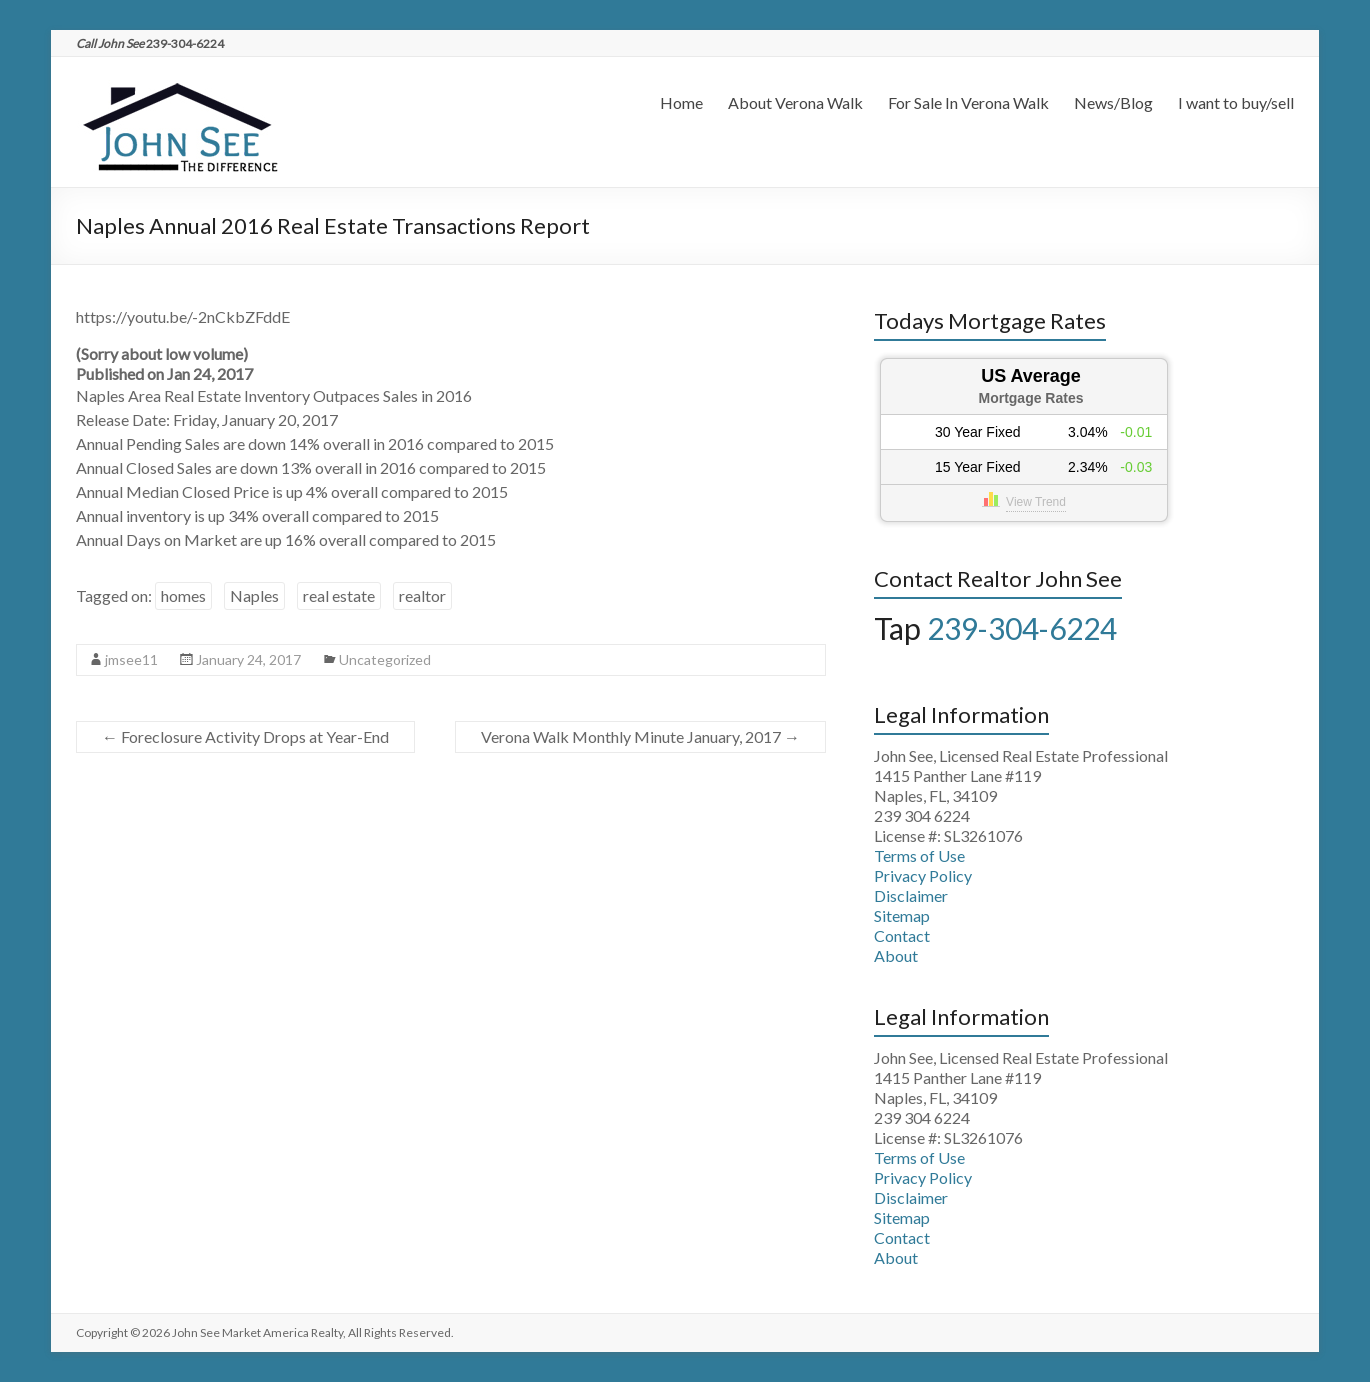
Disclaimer (911, 895)
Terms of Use (919, 855)
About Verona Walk (795, 102)
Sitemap (902, 915)
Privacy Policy (923, 875)
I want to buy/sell (1236, 102)
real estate (339, 595)
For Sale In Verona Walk (968, 102)
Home (681, 102)
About (896, 955)
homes (183, 595)
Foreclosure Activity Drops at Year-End (245, 736)
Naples (254, 595)
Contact (902, 935)
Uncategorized (385, 659)
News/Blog (1113, 102)
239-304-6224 (1022, 628)
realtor (422, 595)
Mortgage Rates (1030, 398)
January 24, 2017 (248, 659)
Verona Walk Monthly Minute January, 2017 (640, 736)
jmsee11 (131, 659)
